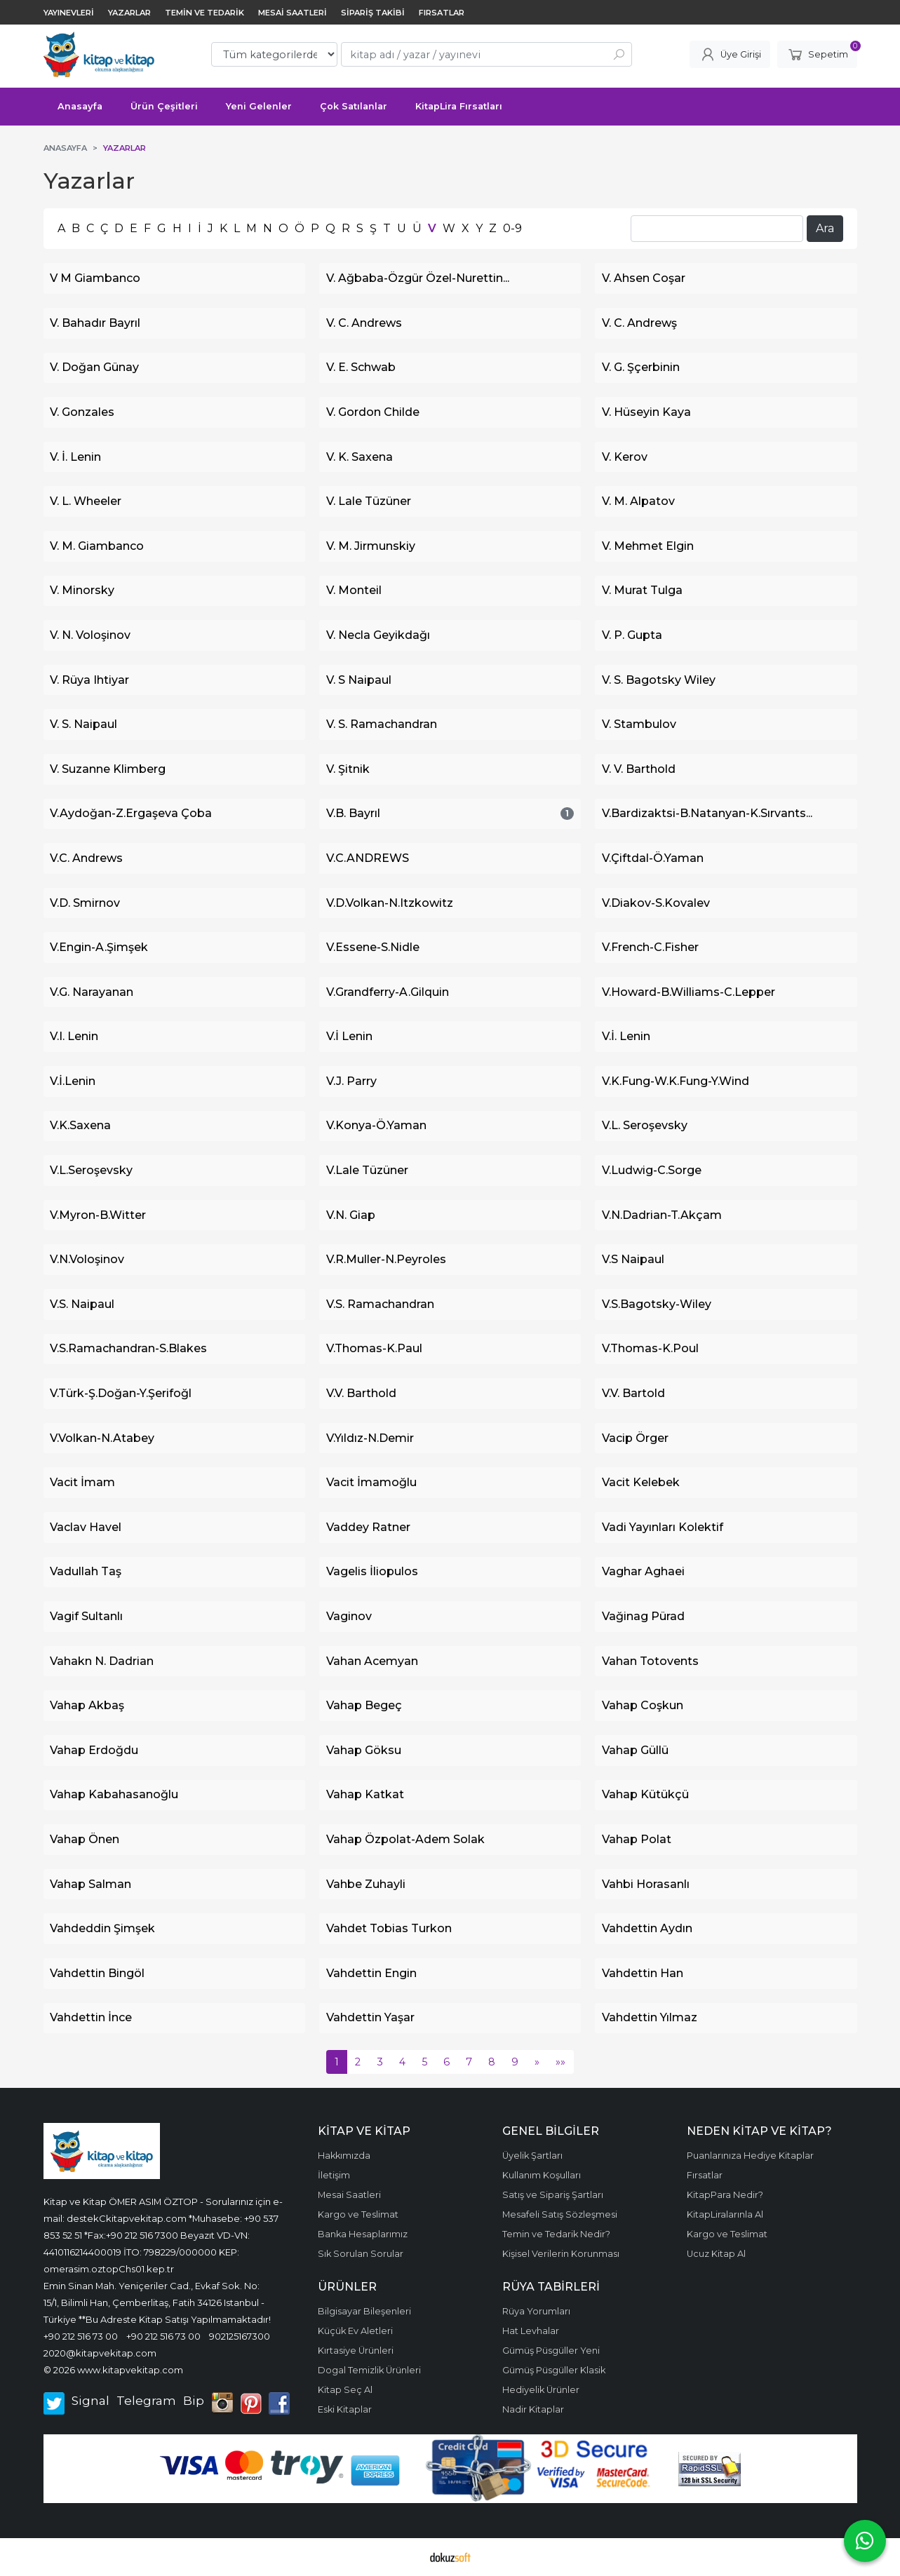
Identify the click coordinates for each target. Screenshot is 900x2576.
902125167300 (239, 2336)
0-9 (512, 228)
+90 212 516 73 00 (80, 2336)
